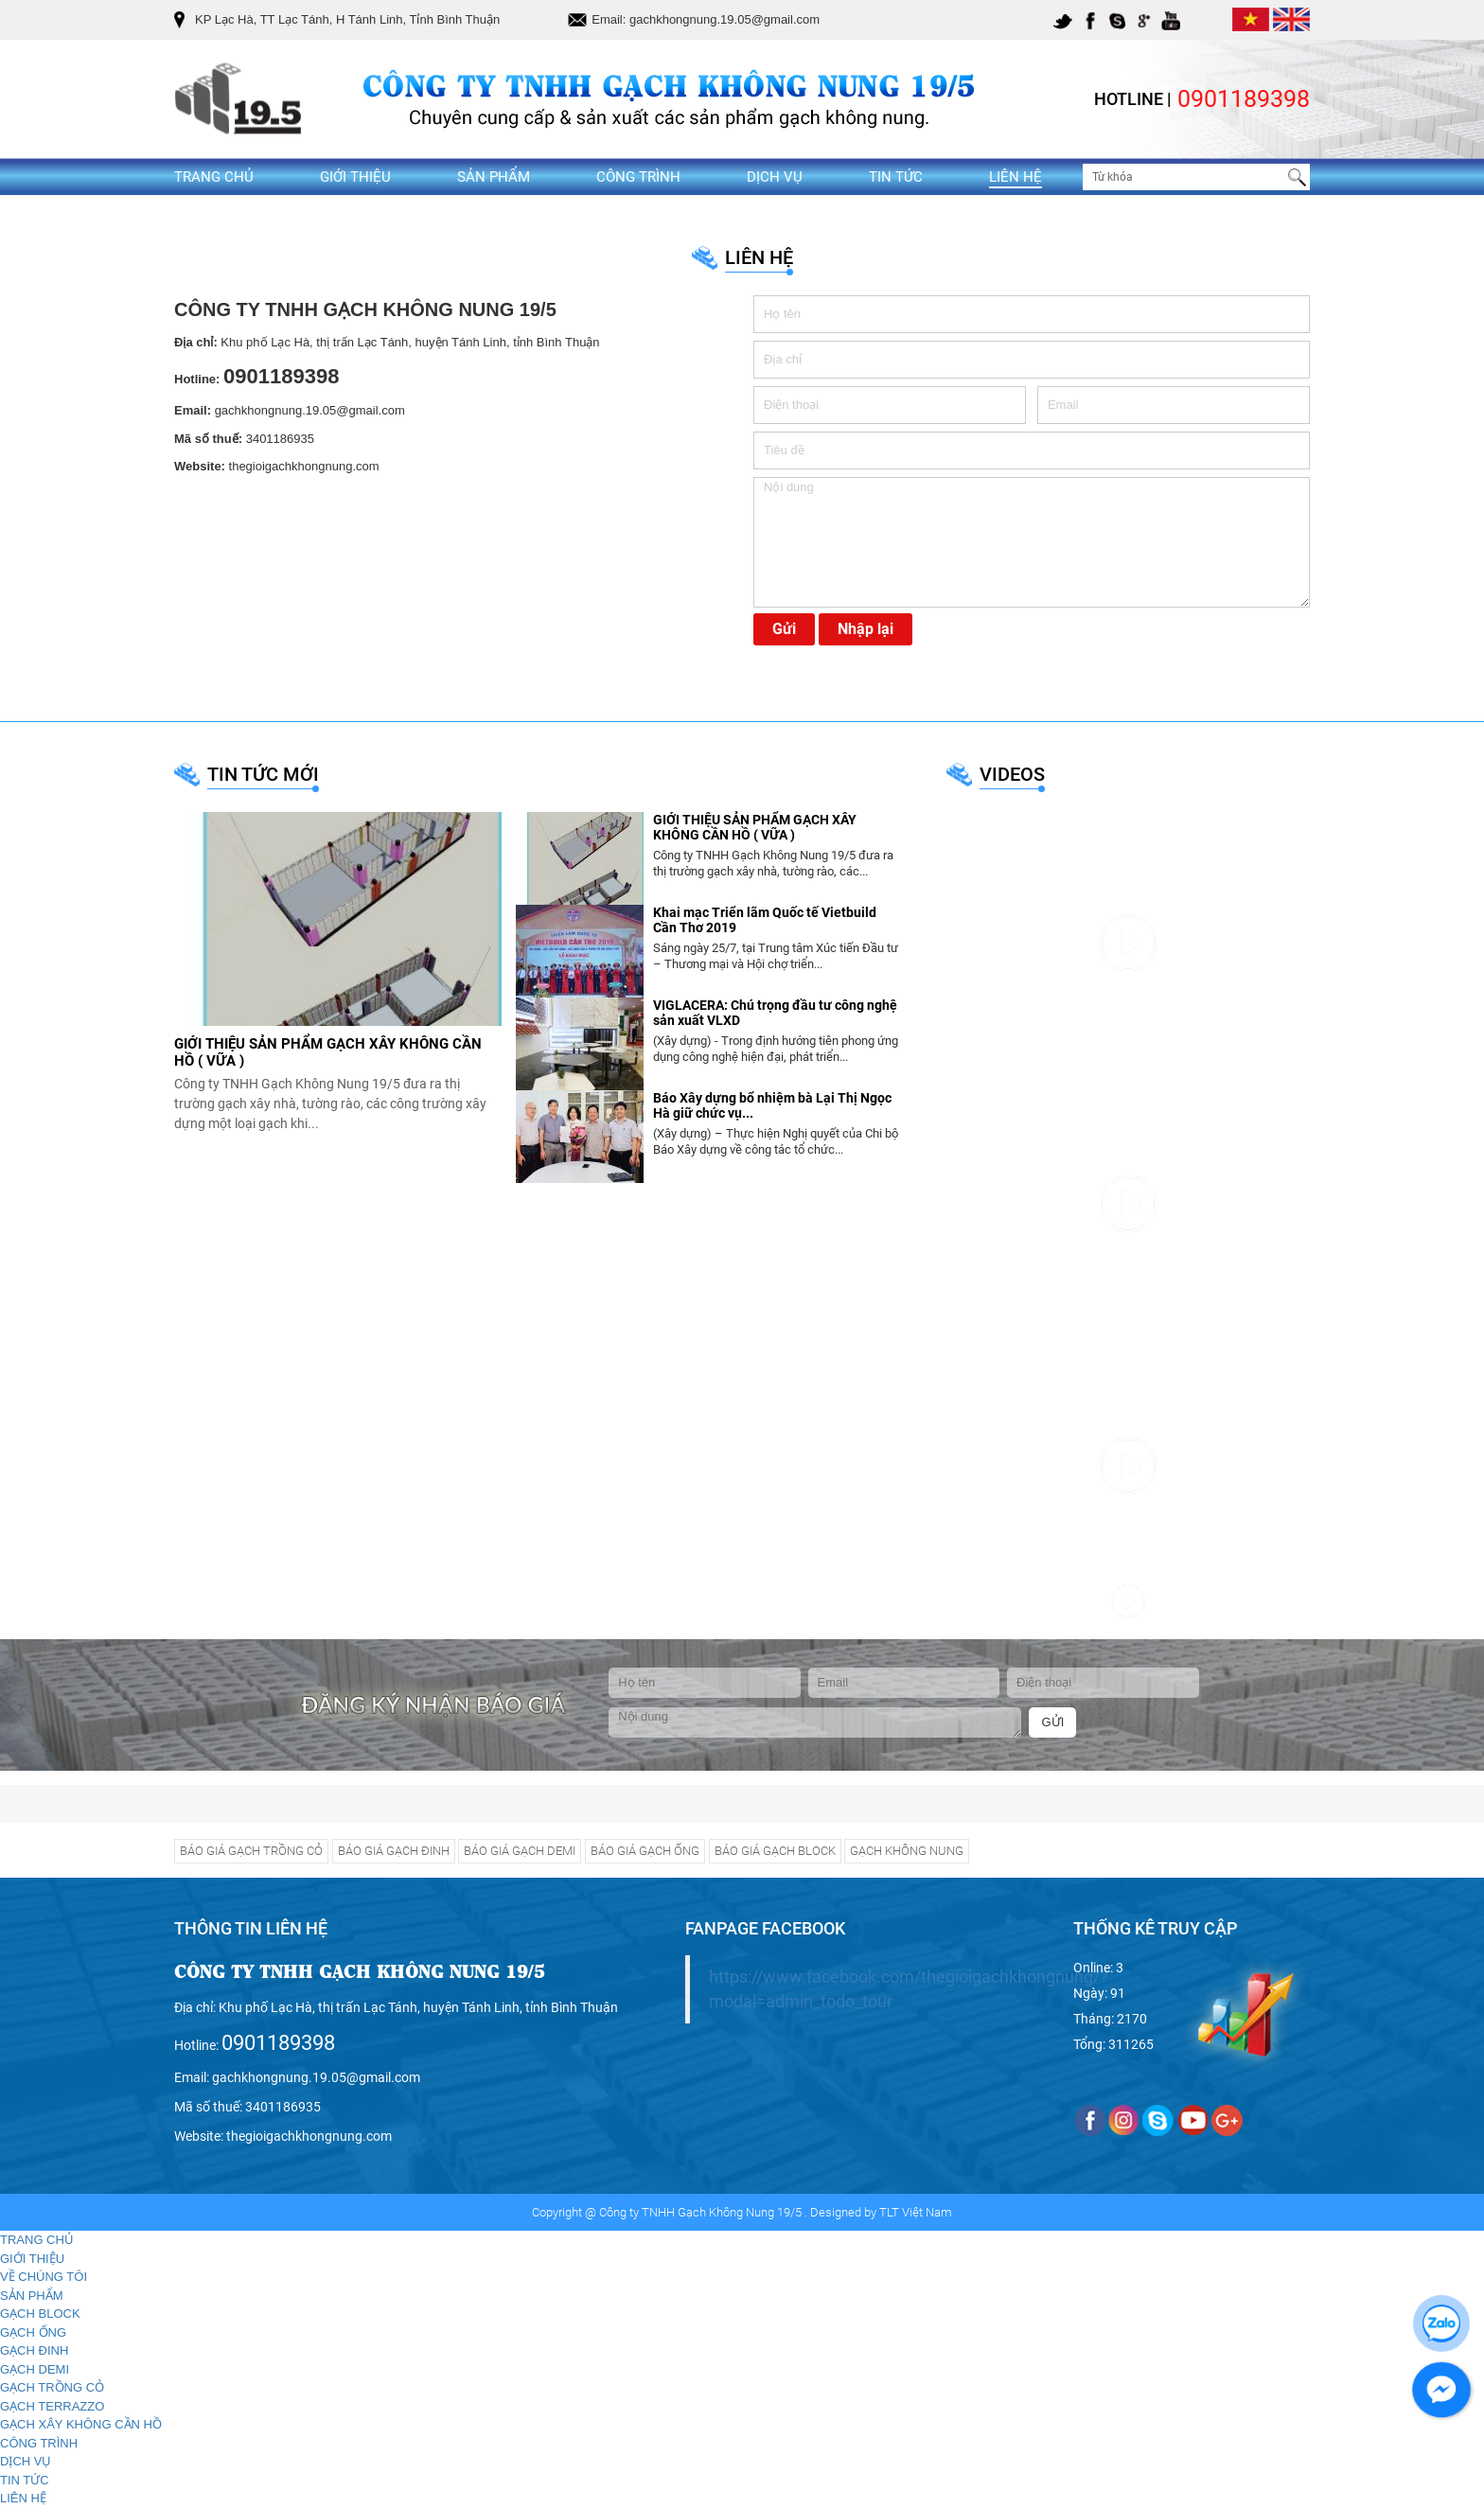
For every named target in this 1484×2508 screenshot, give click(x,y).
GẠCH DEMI (34, 2369)
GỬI (1053, 1722)
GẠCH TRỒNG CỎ (52, 2387)
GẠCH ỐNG (33, 2332)
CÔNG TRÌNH (638, 176)
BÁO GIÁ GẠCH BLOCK (775, 1851)
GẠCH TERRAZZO (52, 2406)
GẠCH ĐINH (34, 2350)
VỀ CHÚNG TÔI (43, 2277)
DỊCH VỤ (775, 176)
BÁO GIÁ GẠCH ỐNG (645, 1851)
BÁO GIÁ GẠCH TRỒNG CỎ (251, 1851)
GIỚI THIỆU (355, 176)
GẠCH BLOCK (40, 2313)
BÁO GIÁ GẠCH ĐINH (394, 1851)
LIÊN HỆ (1015, 176)
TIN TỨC (896, 176)
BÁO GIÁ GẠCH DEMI (519, 1851)
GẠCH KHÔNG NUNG (906, 1851)
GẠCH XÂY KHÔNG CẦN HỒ (81, 2424)
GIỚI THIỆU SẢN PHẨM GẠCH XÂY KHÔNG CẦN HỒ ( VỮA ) (755, 827)
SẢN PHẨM (493, 176)
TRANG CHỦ (214, 176)
